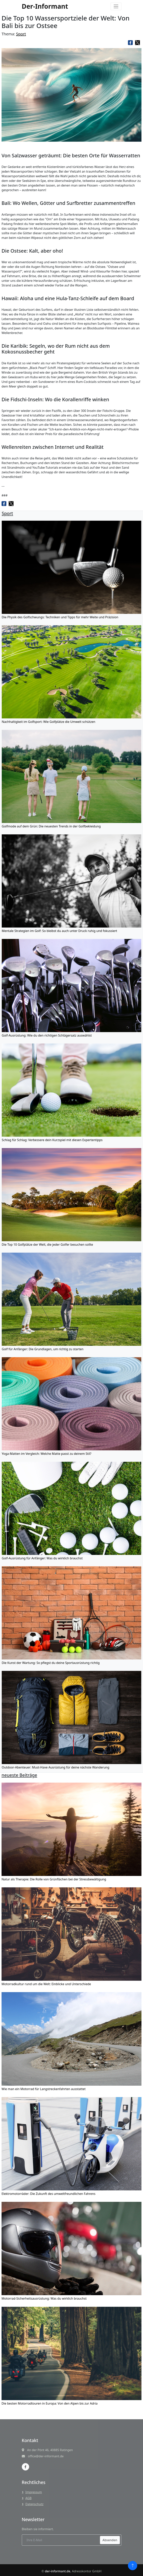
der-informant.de (57, 2571)
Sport (21, 34)
